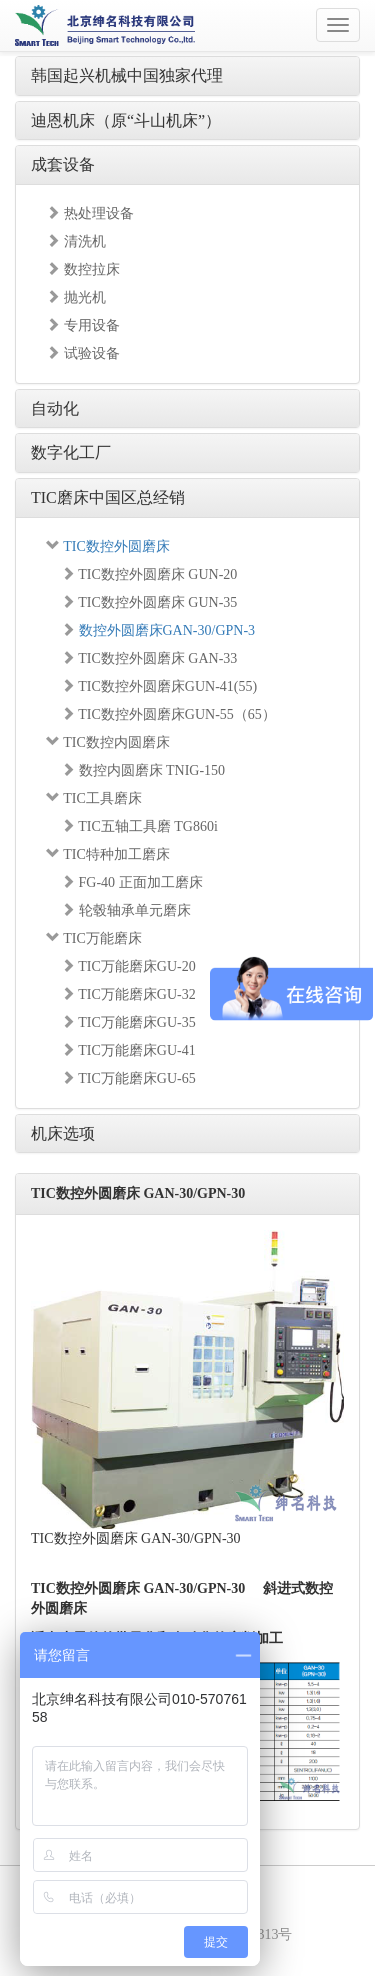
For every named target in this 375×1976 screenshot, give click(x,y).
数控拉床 (83, 269)
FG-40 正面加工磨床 (132, 882)
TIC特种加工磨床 (108, 854)
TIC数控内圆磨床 (108, 742)
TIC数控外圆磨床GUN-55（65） (168, 714)
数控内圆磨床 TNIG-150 (143, 770)
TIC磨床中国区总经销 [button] (108, 497)
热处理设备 (90, 213)
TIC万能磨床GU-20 (128, 966)
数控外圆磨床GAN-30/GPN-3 (158, 630)
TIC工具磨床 (94, 798)
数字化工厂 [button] (71, 452)
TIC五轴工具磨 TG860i (139, 826)
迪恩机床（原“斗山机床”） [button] (126, 120)
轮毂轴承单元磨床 (126, 910)
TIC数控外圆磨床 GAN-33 (149, 658)
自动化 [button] (55, 408)
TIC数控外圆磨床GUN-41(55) (159, 686)
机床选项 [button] (63, 1133)
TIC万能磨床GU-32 (128, 994)
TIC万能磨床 (94, 938)
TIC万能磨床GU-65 (128, 1078)
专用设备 (83, 325)
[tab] (187, 76)
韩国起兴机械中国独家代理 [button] (127, 75)
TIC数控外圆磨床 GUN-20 (149, 574)
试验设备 (83, 353)
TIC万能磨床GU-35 (128, 1022)
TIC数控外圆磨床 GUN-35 (149, 602)
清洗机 (76, 241)
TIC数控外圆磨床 (108, 546)
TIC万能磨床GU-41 (128, 1050)
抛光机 (76, 297)
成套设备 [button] (63, 164)
